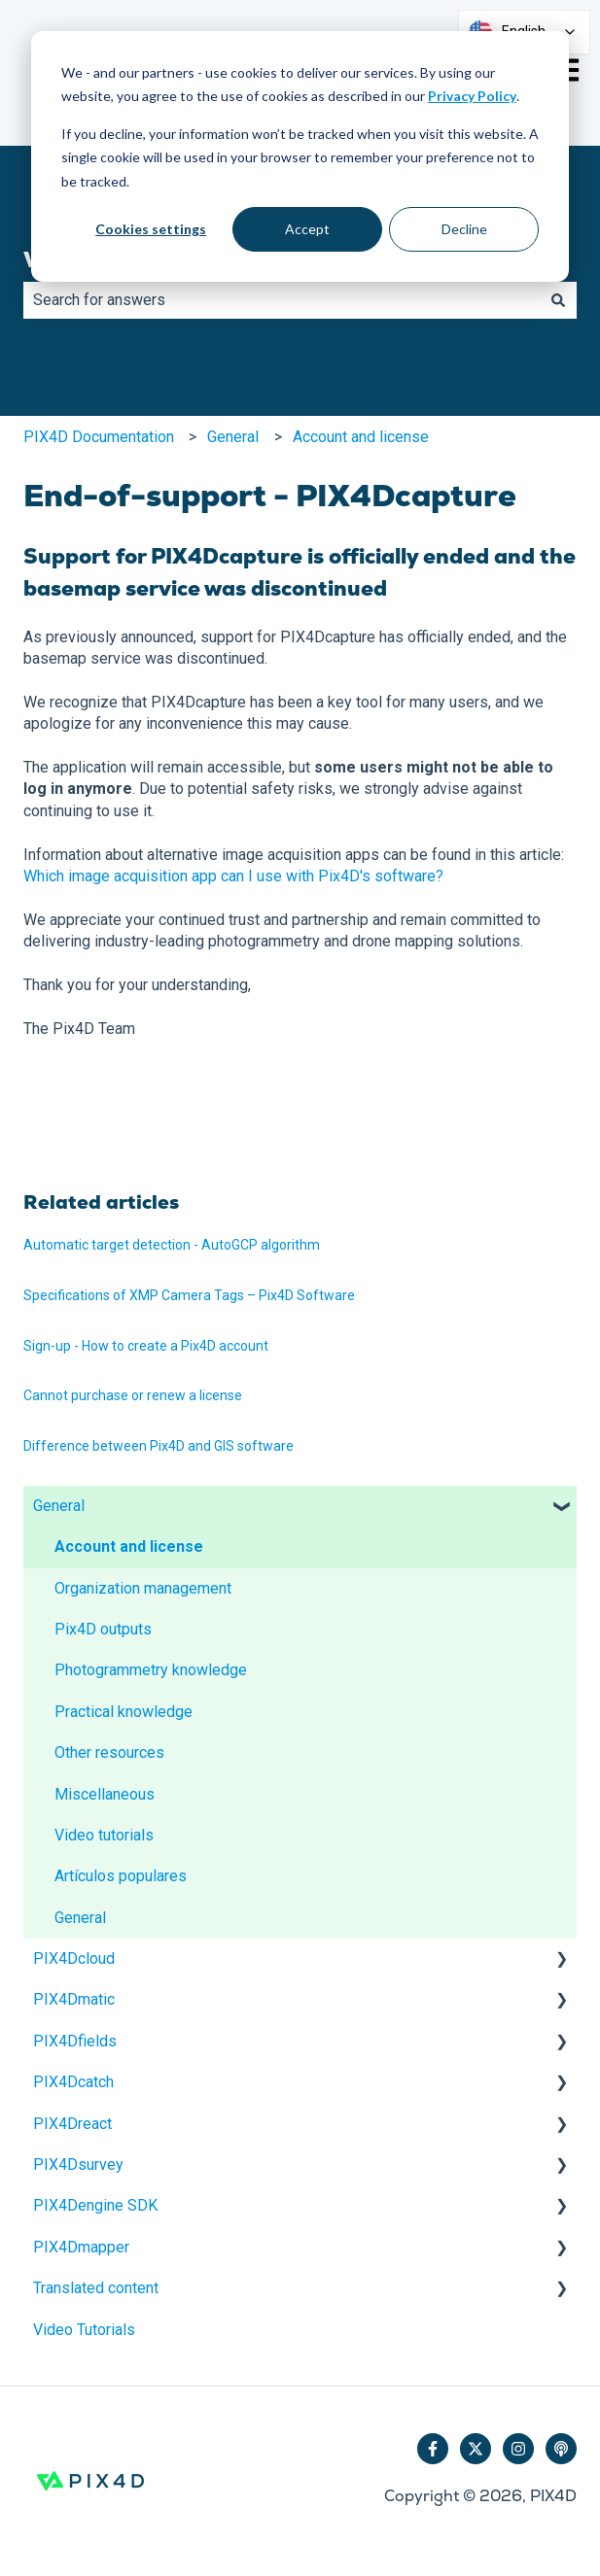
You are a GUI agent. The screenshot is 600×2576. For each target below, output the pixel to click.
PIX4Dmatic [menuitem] (74, 1999)
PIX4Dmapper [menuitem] (81, 2247)
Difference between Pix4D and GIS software (158, 1446)
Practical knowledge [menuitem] (123, 1711)
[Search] (558, 300)
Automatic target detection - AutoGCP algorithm (171, 1245)
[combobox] (281, 300)
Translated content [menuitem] (96, 2288)
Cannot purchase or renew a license (132, 1395)
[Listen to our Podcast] (561, 2448)
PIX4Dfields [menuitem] (75, 2041)
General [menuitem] (59, 1505)
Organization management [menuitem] (142, 1588)
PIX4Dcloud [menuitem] (74, 1958)
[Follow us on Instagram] (518, 2448)
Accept (307, 229)
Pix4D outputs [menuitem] (103, 1629)
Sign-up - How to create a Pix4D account (145, 1346)
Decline (464, 229)
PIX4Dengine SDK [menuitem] (95, 2205)
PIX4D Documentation (98, 437)
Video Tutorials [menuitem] (84, 2329)
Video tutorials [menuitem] (104, 1835)
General (233, 437)
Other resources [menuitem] (109, 1752)
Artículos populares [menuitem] (120, 1876)
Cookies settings (150, 229)
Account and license (361, 437)
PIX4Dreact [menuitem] (72, 2123)
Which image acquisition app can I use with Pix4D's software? (233, 876)
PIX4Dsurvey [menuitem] (78, 2164)
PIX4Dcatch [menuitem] (73, 2082)
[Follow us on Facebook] (432, 2448)
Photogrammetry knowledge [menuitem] (150, 1670)
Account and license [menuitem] (128, 1546)
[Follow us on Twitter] (475, 2448)
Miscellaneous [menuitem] (104, 1794)
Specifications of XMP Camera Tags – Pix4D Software (189, 1295)
